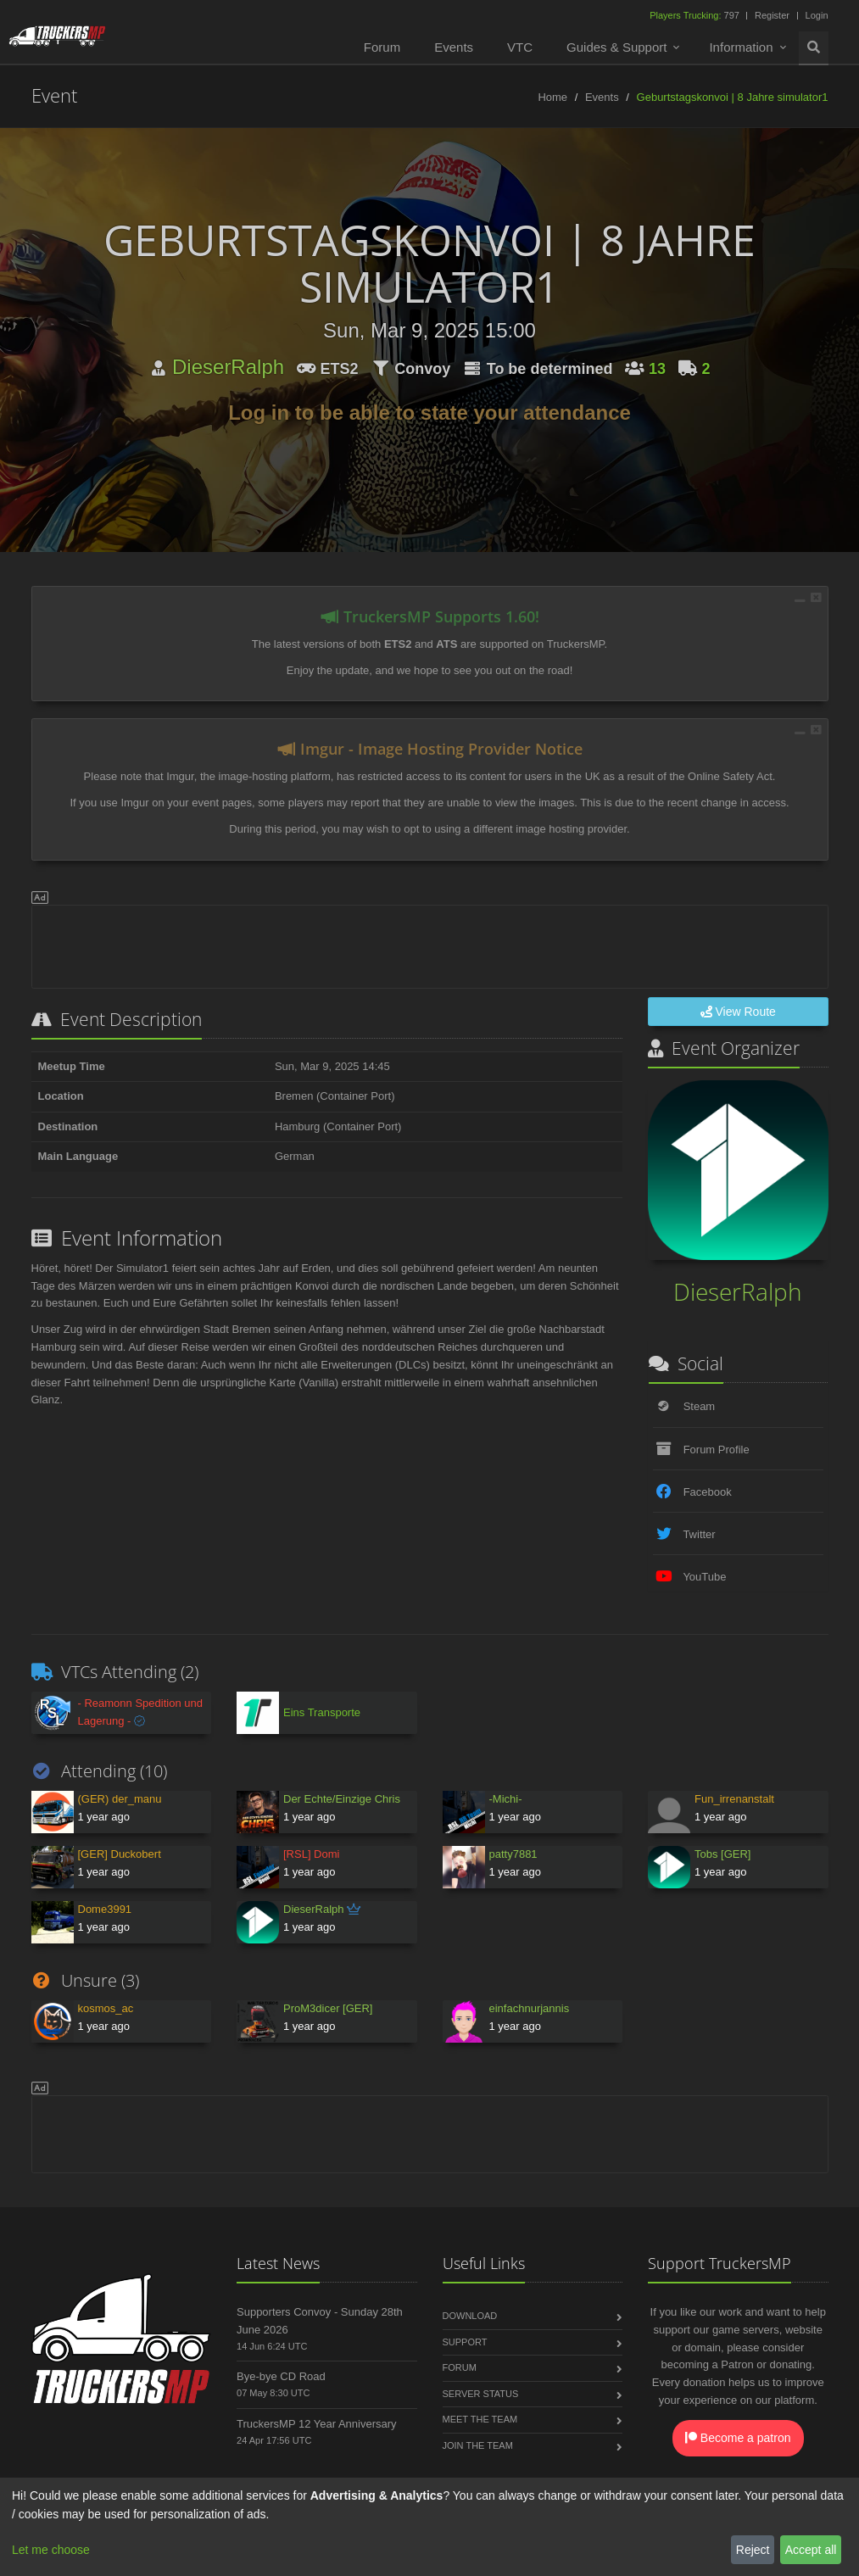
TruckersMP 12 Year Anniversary (317, 2423)
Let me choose (51, 2549)
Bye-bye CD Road (281, 2376)
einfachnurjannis (529, 2008)
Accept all (811, 2549)
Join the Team (478, 2445)
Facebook (707, 1492)
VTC (520, 47)
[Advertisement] (430, 944)
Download (470, 2316)
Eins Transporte (321, 1712)
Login (817, 15)
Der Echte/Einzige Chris (341, 1799)
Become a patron (738, 2438)
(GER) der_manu (120, 1799)
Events (453, 47)
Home (552, 97)
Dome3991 (105, 1909)
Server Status (481, 2394)
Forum (382, 47)
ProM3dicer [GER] (327, 2008)
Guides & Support (616, 47)
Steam (699, 1406)
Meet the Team (480, 2419)
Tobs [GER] (722, 1854)
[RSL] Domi (311, 1854)
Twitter (699, 1534)
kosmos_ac (106, 2008)
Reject (753, 2549)
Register (772, 15)
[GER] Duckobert (119, 1854)
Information (741, 47)
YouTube (704, 1576)
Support (465, 2342)
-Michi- (505, 1799)
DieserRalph (228, 366)
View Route (738, 1011)
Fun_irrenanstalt (734, 1799)
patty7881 (513, 1854)
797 (696, 15)
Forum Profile (716, 1449)
